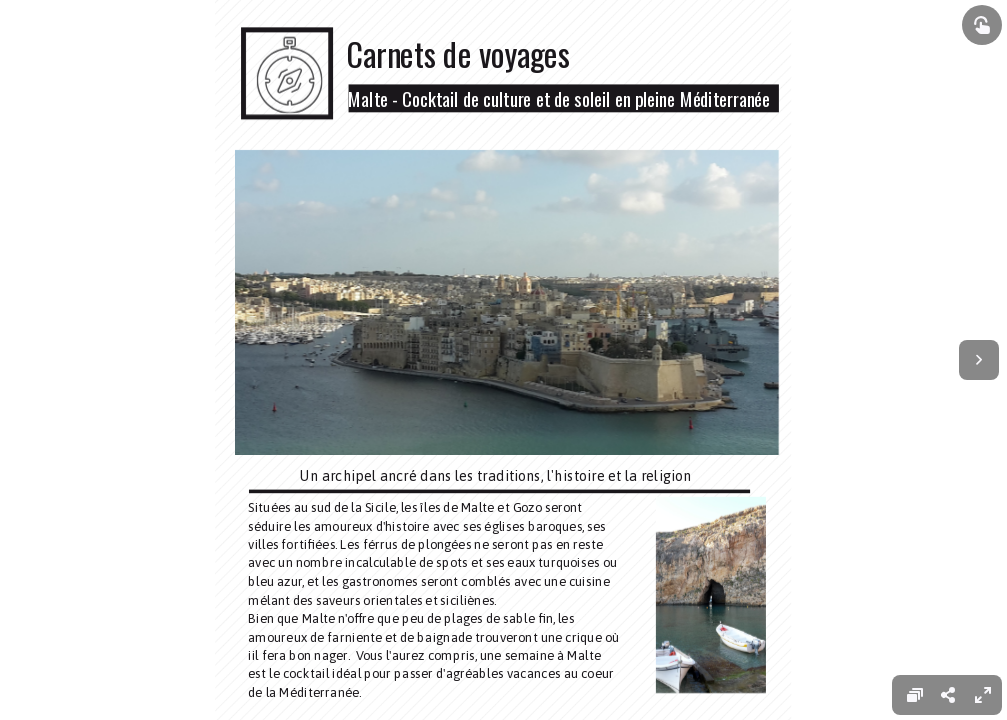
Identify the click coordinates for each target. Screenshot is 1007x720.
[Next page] (979, 360)
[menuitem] (983, 695)
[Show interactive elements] (982, 25)
